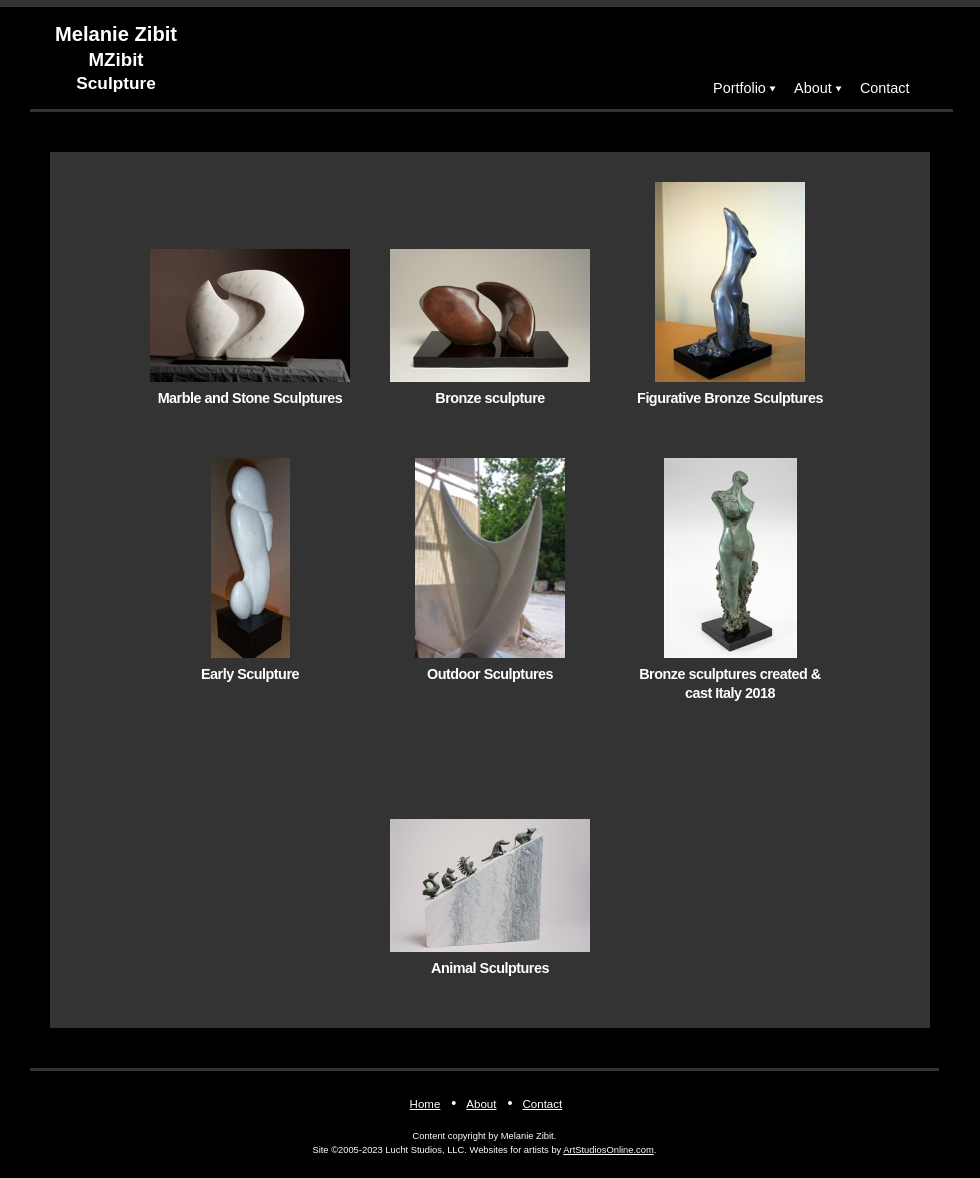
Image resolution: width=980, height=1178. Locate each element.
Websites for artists (509, 1150)
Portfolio (739, 88)
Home (425, 1104)
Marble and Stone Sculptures (250, 398)
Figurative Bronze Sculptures (730, 398)
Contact (885, 88)
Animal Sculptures (490, 968)
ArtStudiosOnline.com (608, 1150)
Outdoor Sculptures (490, 674)
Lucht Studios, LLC (424, 1150)
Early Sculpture (250, 674)
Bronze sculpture (489, 398)
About (813, 88)
